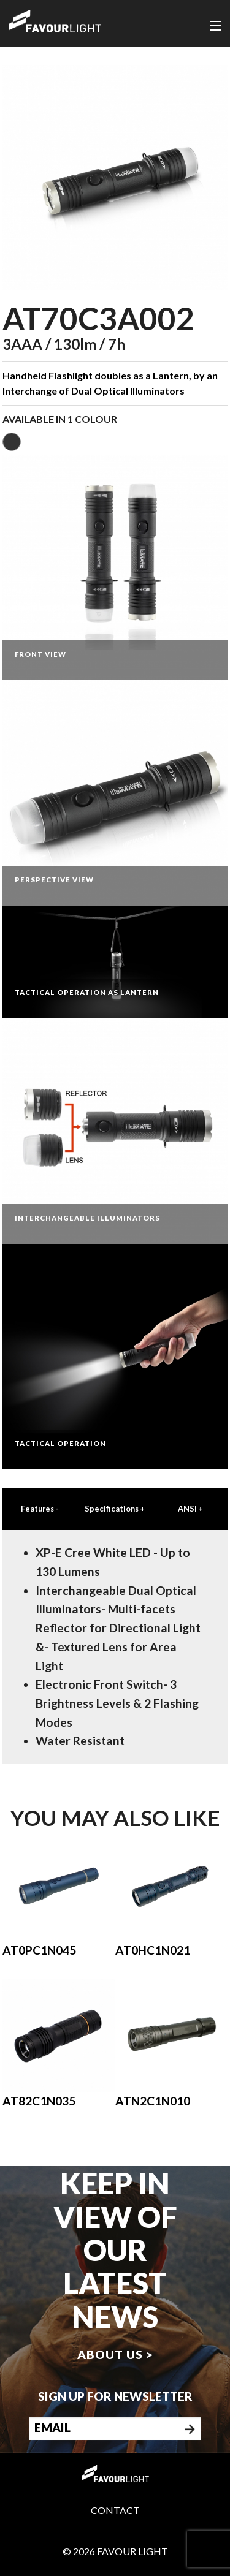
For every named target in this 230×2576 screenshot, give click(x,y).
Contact (115, 2510)
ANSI (190, 1508)
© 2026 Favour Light (115, 2551)
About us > (115, 2354)
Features (39, 1508)
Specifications (115, 1508)
